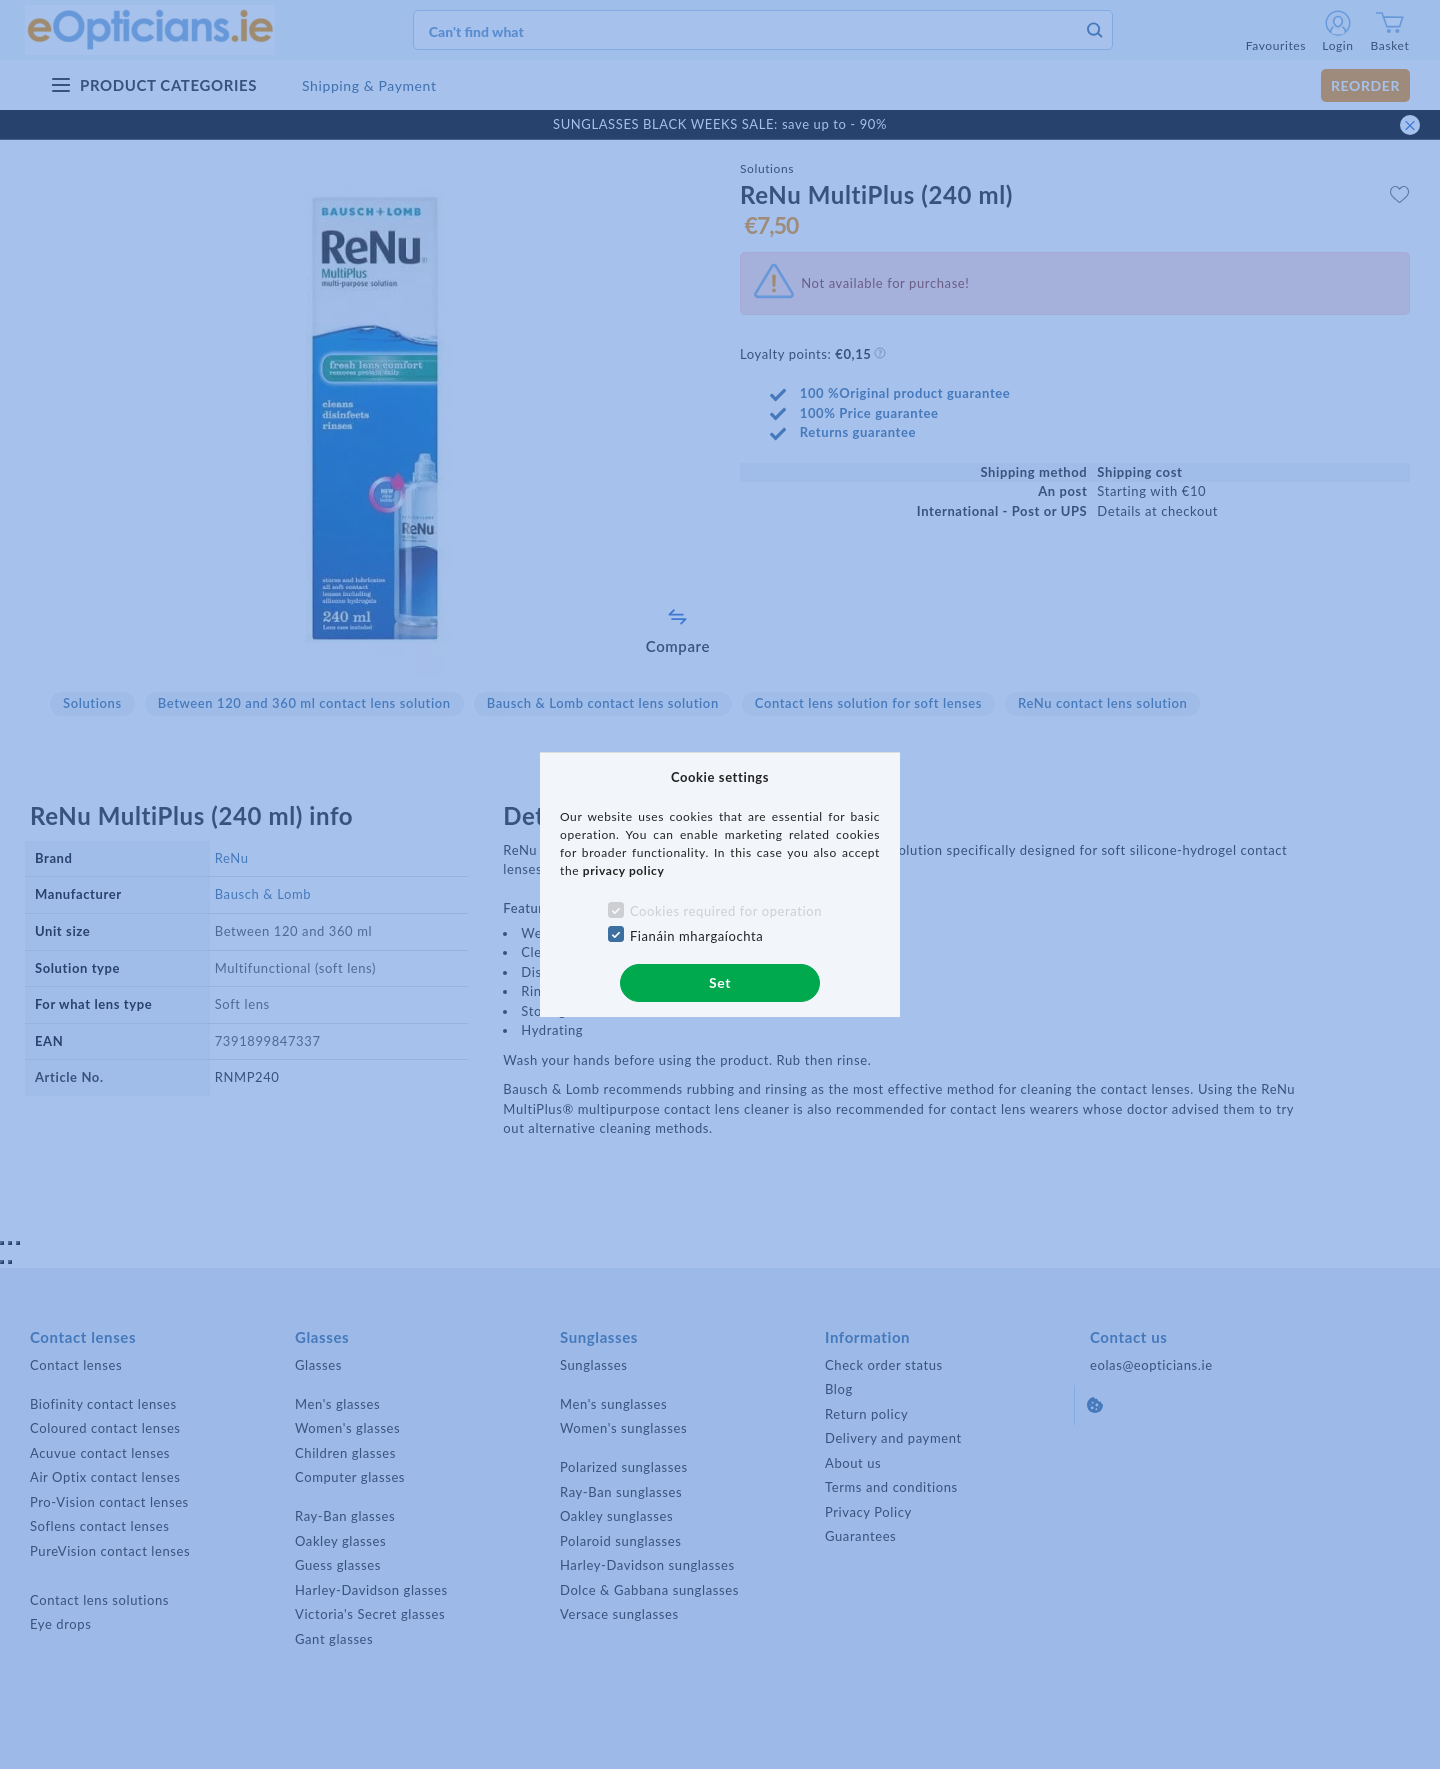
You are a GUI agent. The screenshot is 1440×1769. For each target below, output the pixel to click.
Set (720, 982)
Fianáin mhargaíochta (697, 936)
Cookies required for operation (726, 911)
